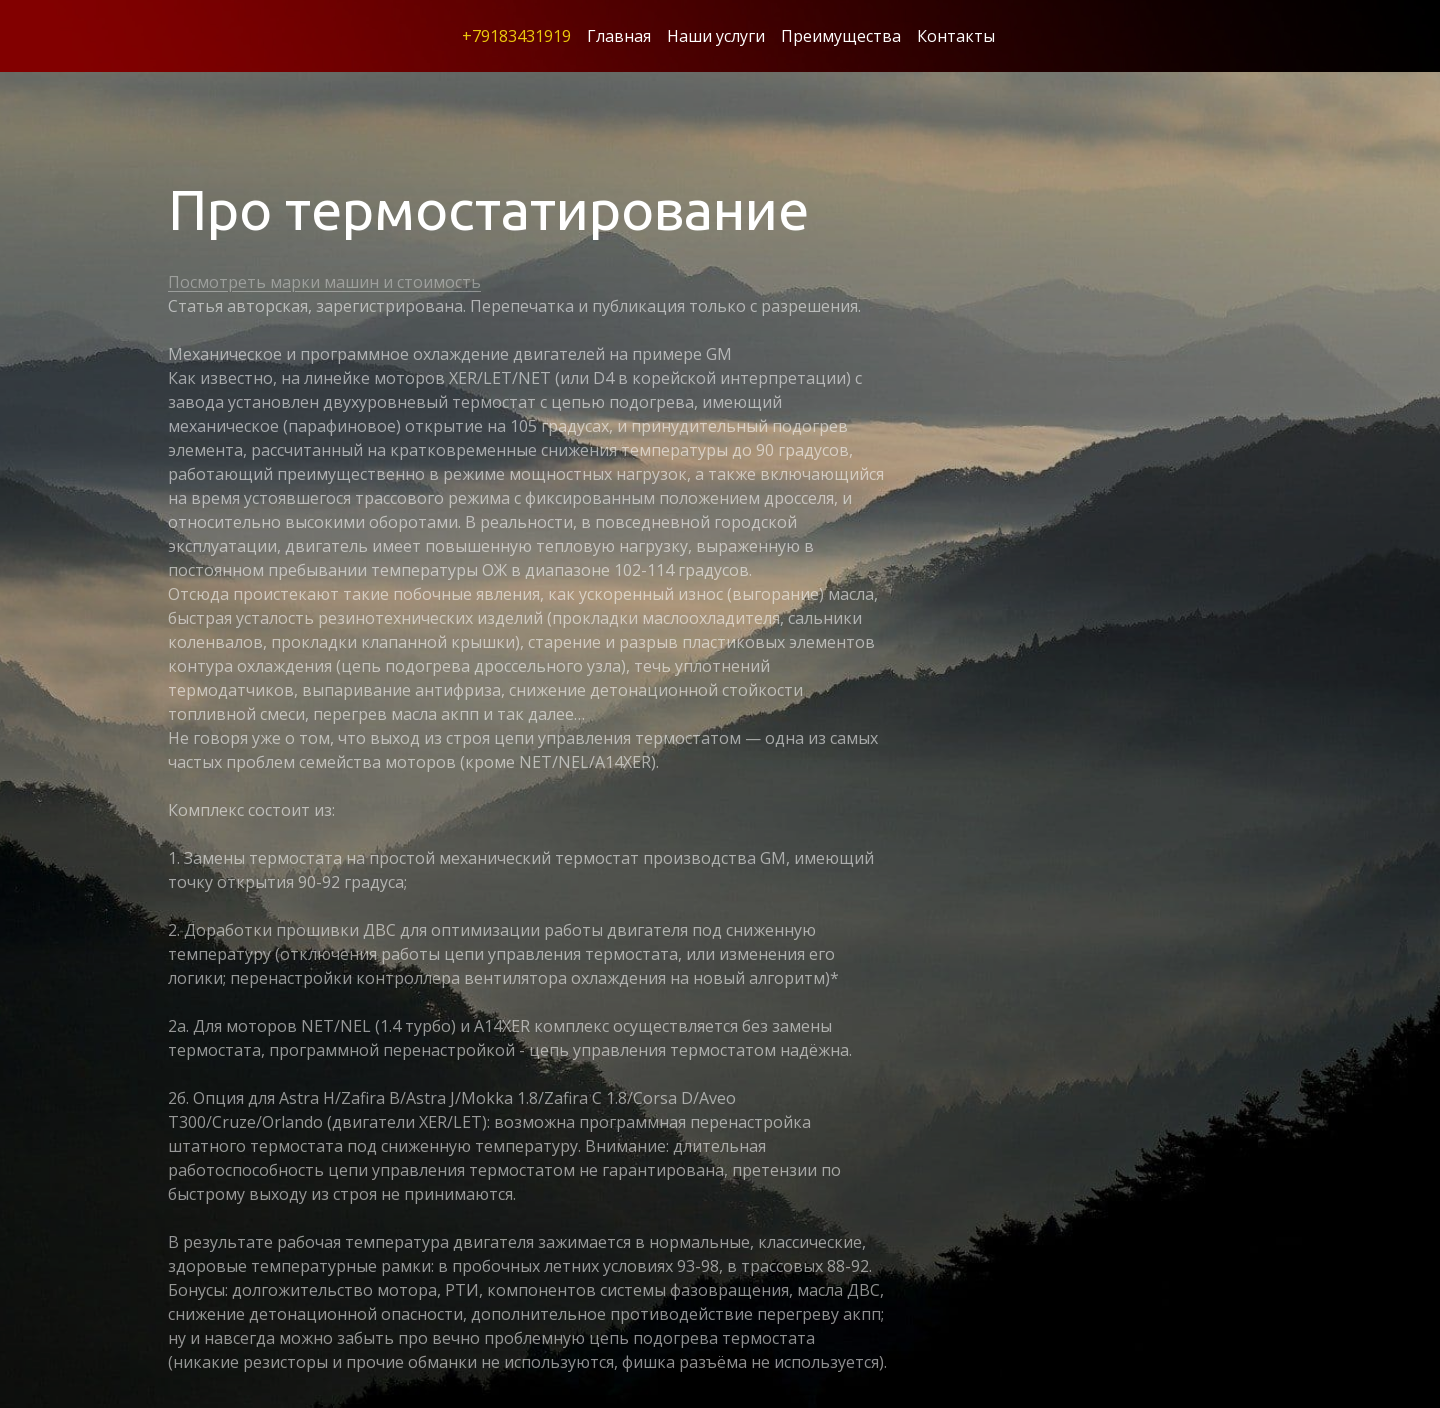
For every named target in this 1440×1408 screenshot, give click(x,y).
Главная (619, 36)
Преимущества (841, 36)
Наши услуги (716, 36)
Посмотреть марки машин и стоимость (324, 282)
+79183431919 (516, 36)
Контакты (956, 36)
